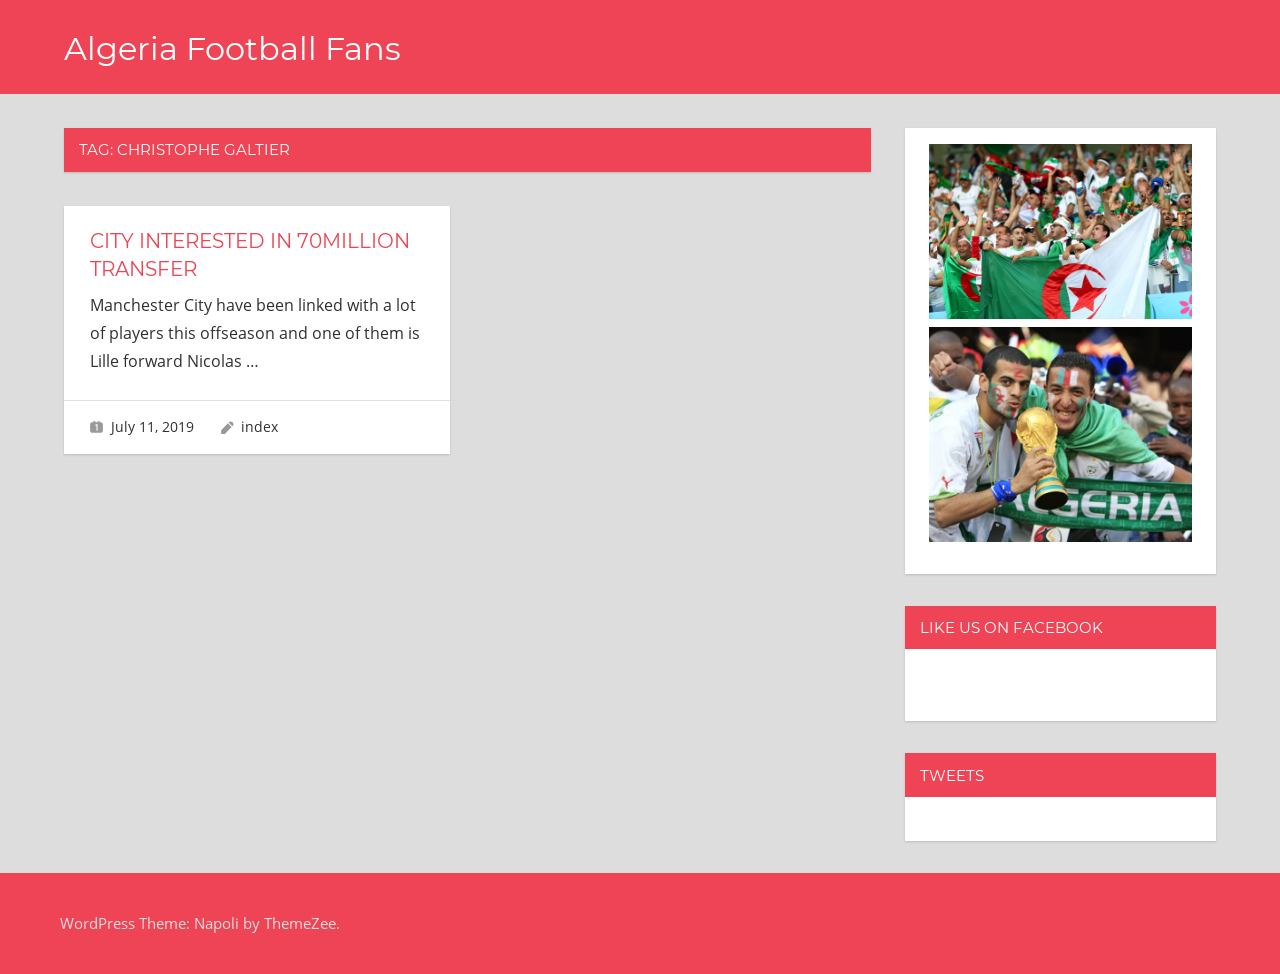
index (259, 426)
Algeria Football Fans (232, 48)
